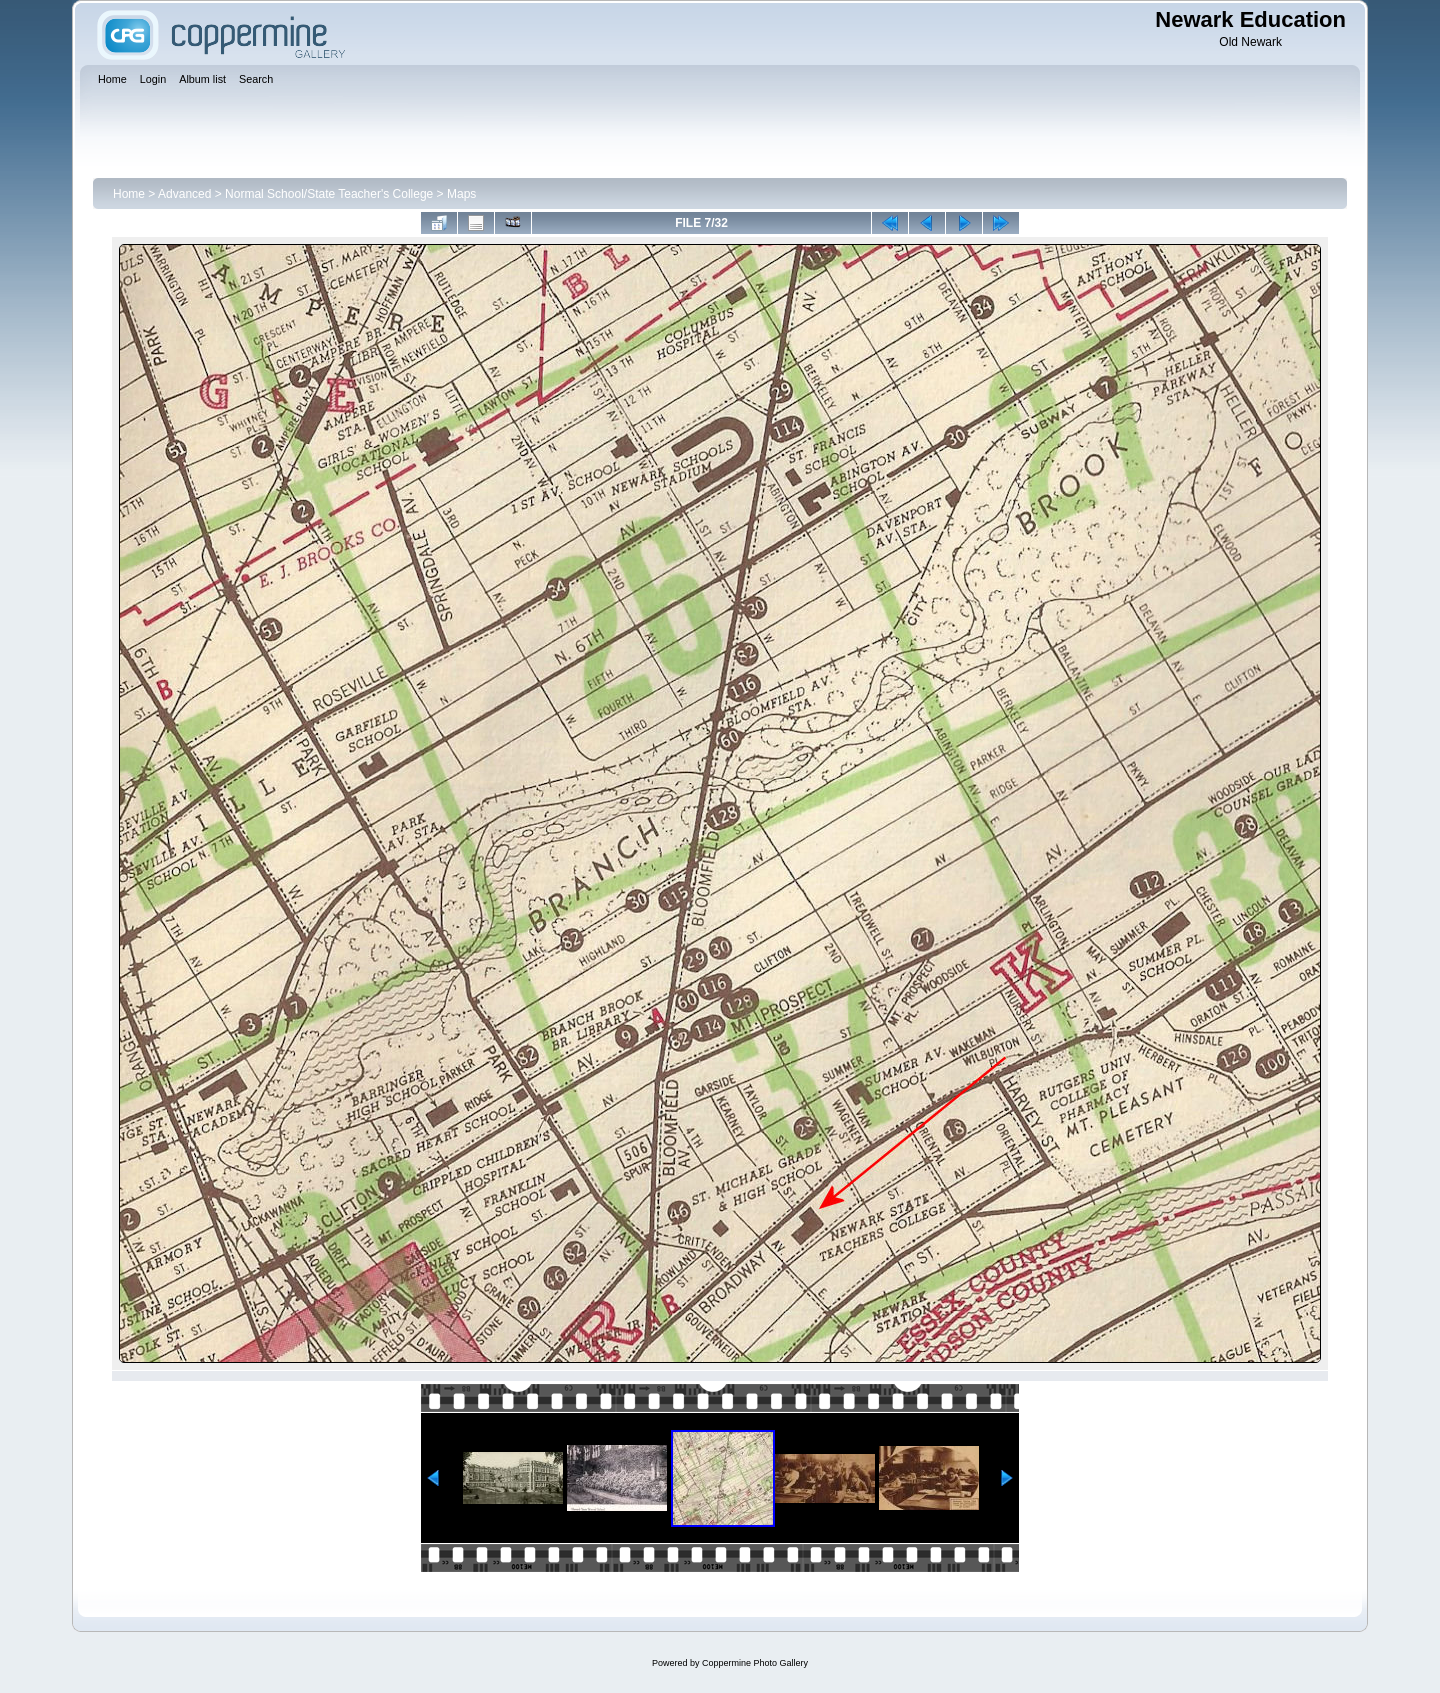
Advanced (184, 194)
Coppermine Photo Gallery (755, 1663)
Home (129, 194)
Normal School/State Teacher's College (329, 194)
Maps (461, 194)
